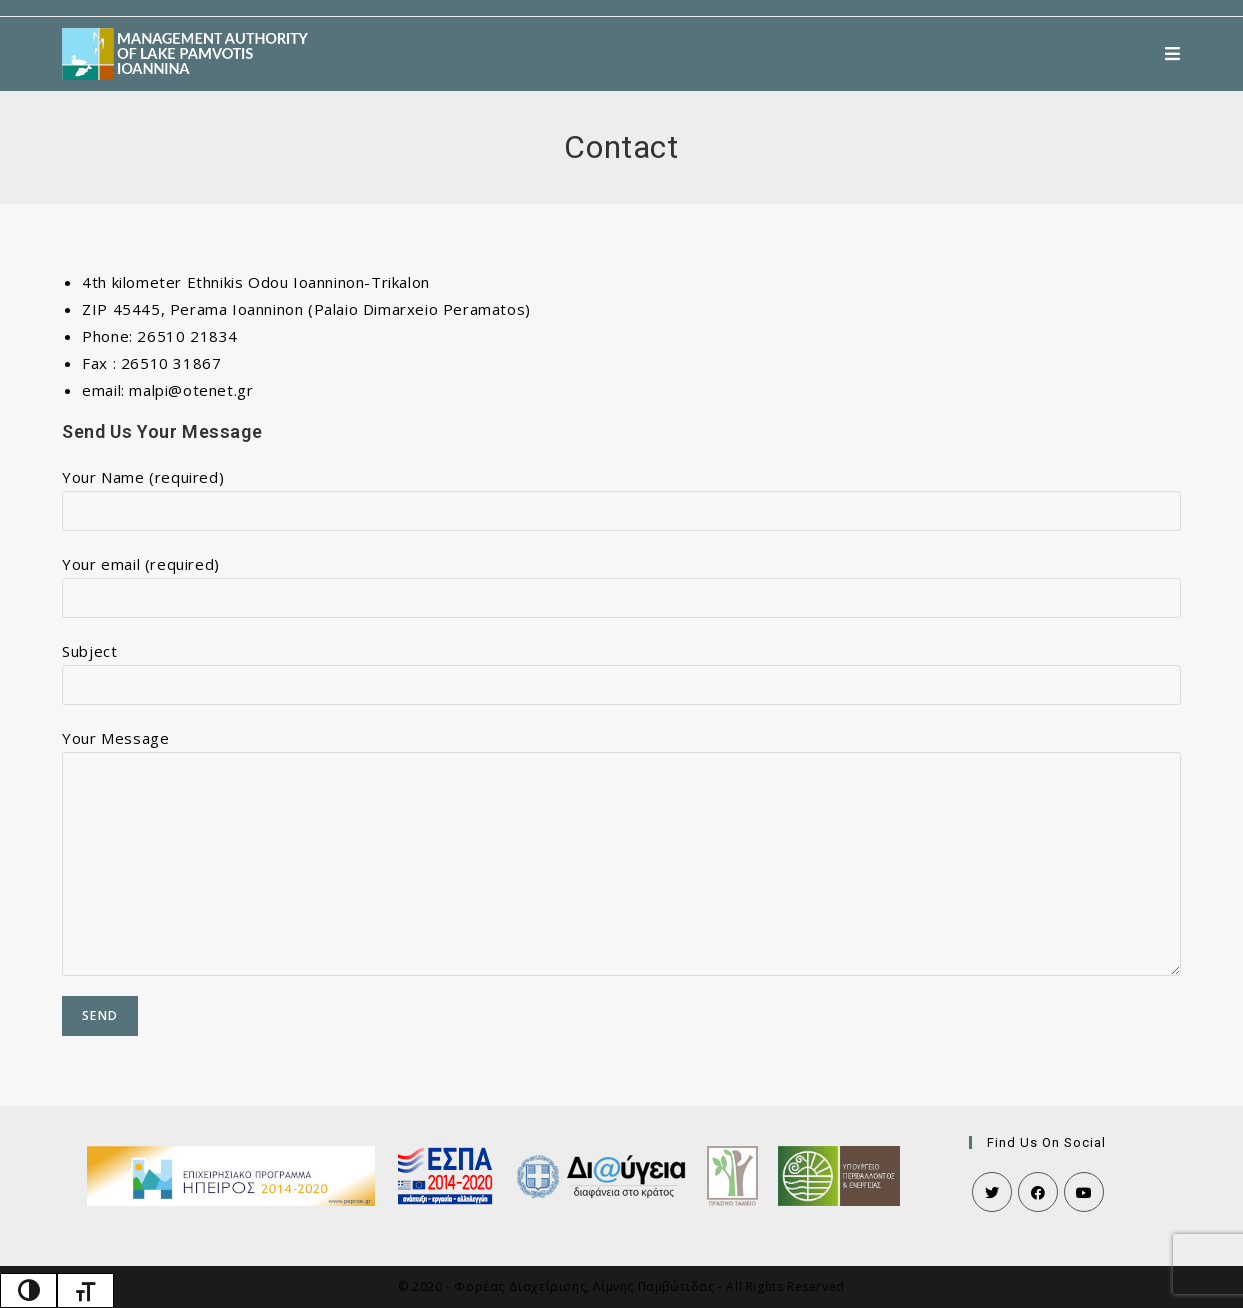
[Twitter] (992, 1192)
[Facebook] (1038, 1192)
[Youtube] (1084, 1192)
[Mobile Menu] (1173, 53)
